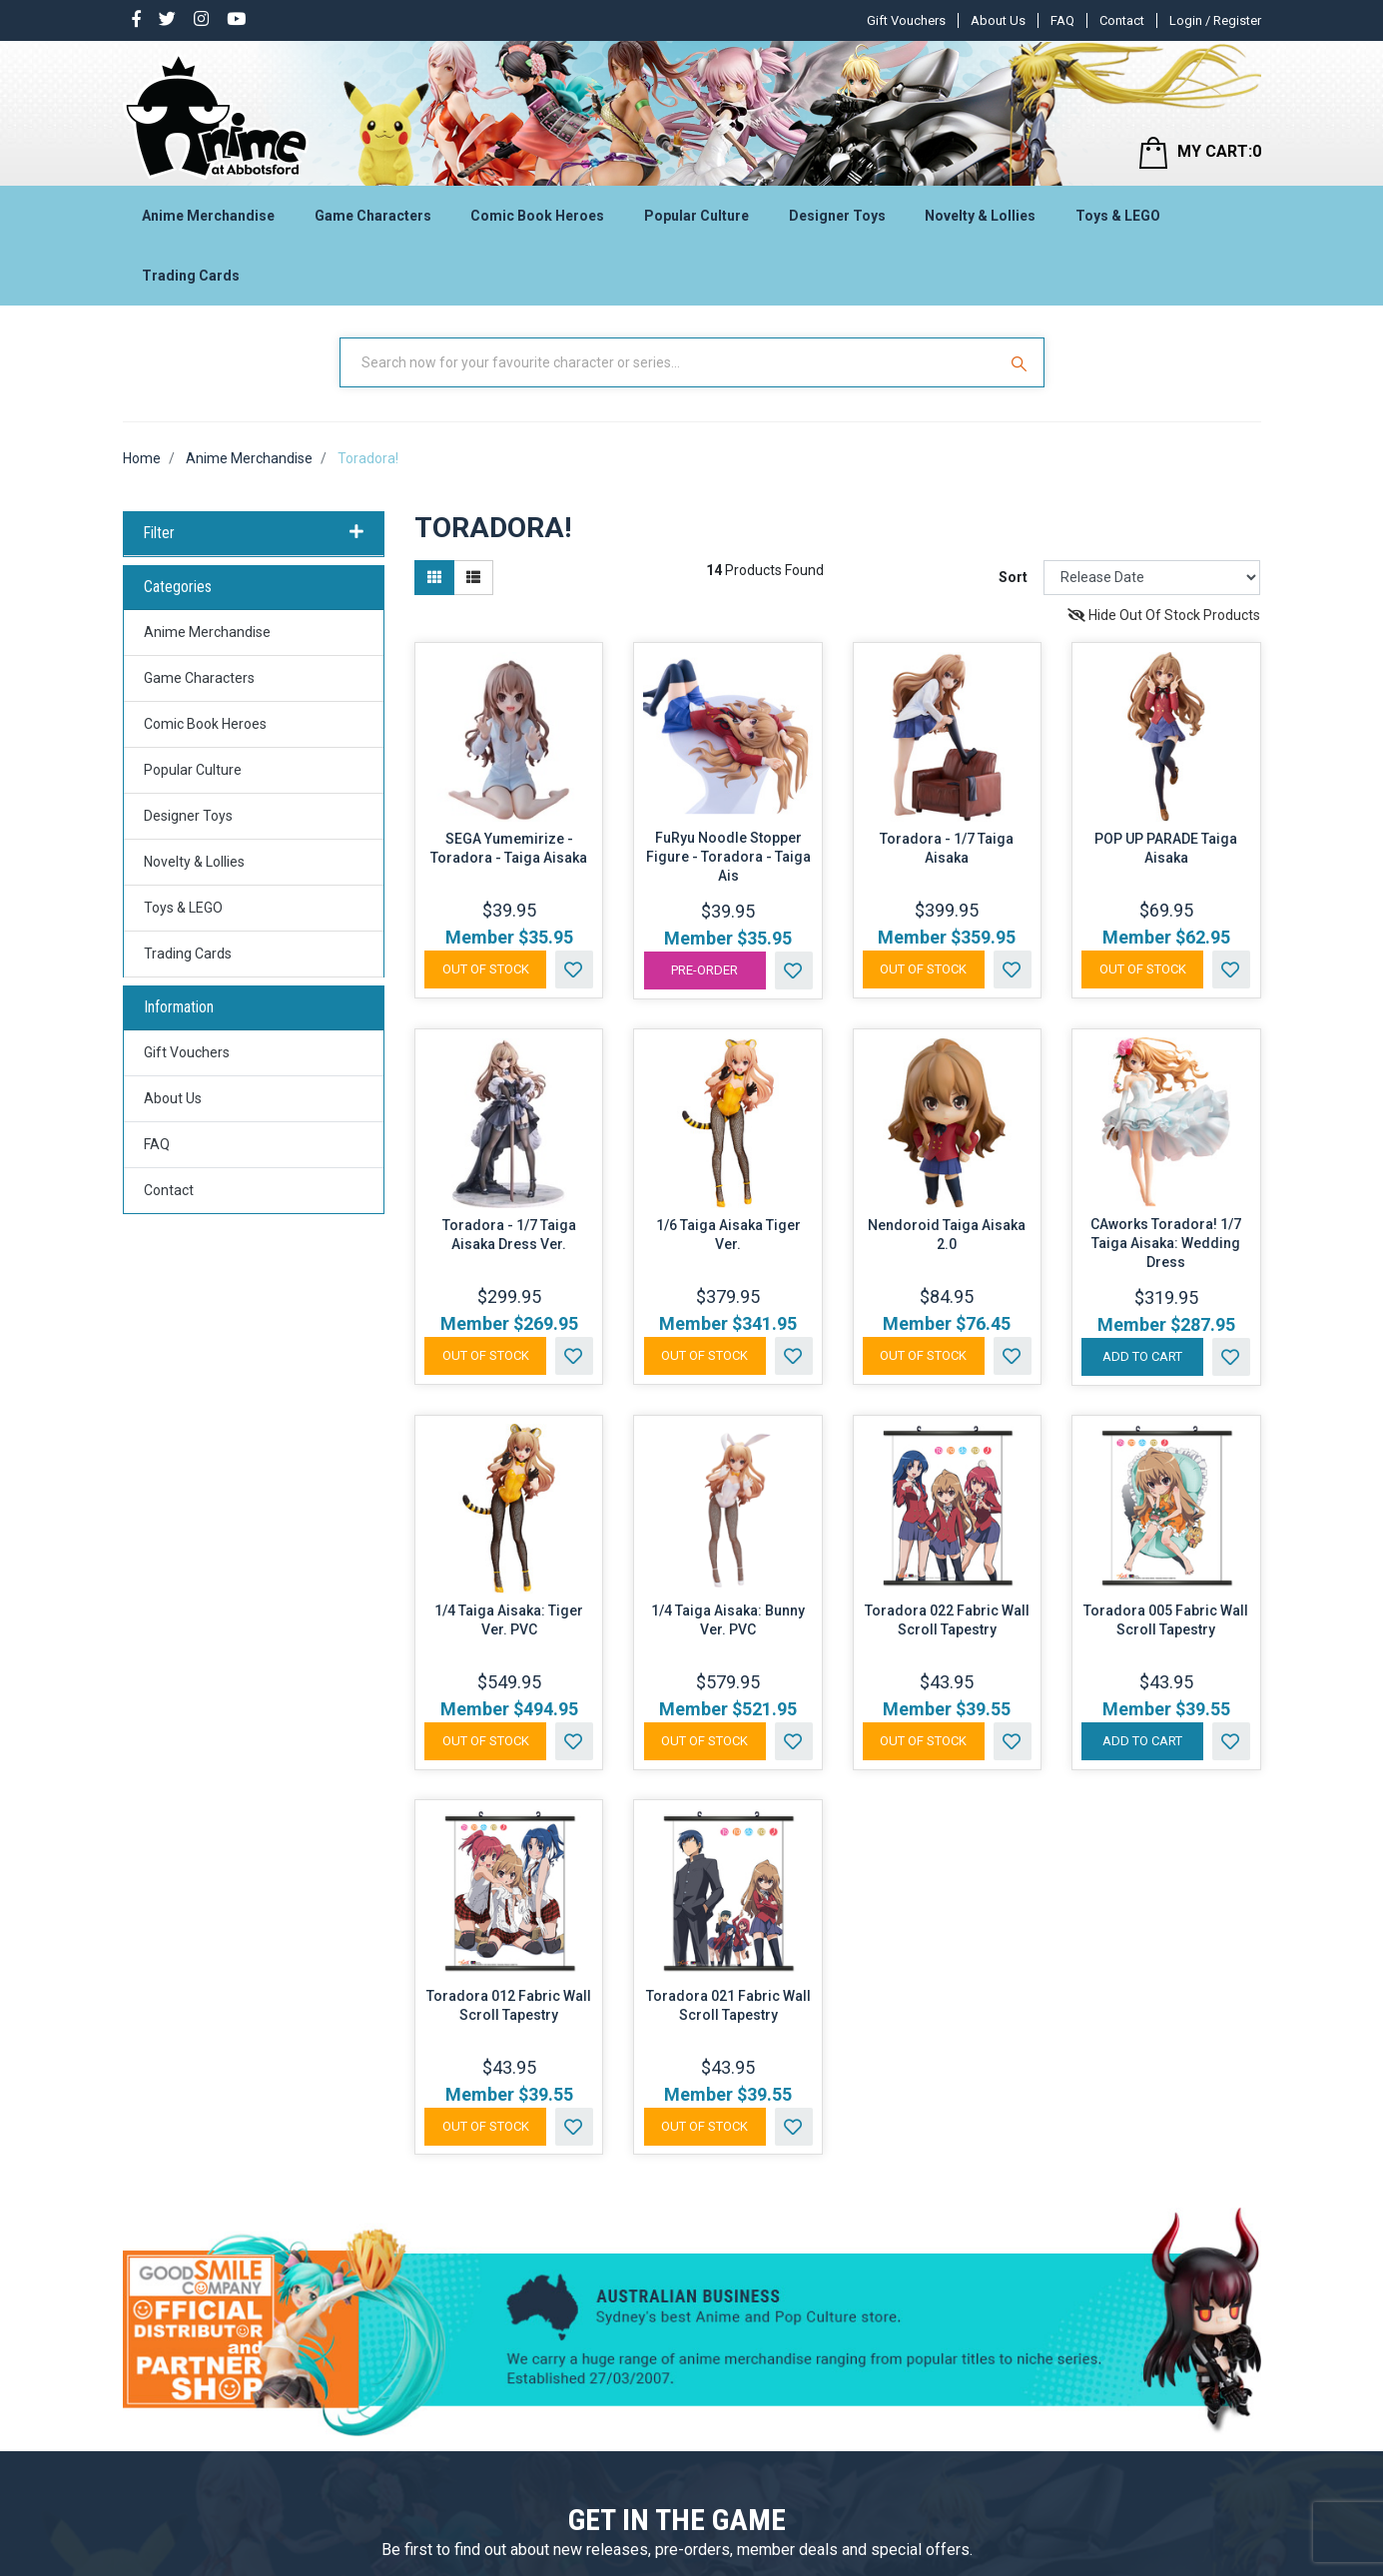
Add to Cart (1142, 1356)
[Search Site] (1021, 362)
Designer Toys (837, 216)
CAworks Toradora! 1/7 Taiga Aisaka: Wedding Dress (1165, 1243)
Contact (1121, 20)
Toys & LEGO (1117, 216)
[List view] (473, 577)
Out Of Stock (485, 969)
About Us (998, 20)
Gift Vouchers (906, 20)
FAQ (1062, 20)
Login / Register (1215, 20)
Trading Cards (191, 276)
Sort (1013, 577)
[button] (574, 969)
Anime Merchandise (208, 216)
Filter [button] (254, 533)
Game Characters (373, 216)
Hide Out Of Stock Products (1163, 615)
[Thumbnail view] (434, 577)
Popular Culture (696, 216)
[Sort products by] (1151, 577)
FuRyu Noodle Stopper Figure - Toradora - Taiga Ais (728, 857)
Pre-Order (704, 970)
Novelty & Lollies (980, 216)
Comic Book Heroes (537, 216)
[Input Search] (670, 362)
